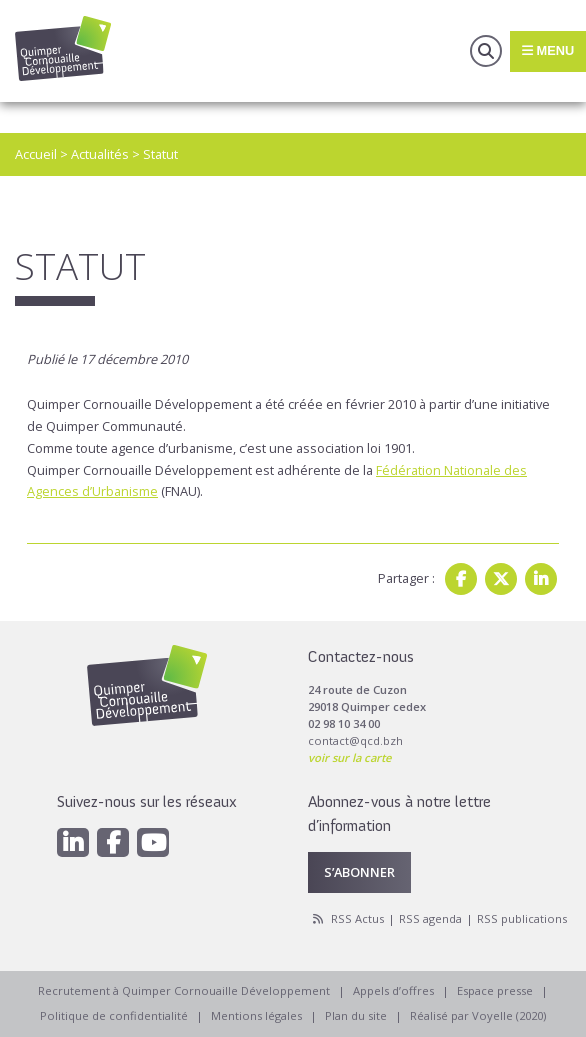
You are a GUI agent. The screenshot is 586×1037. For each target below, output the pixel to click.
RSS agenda (430, 918)
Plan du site (356, 1015)
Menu (548, 50)
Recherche (486, 51)
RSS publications (522, 918)
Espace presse (495, 990)
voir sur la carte (349, 757)
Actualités (100, 154)
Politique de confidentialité (114, 1015)
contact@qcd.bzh (355, 740)
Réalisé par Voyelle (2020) (478, 1015)
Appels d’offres (393, 990)
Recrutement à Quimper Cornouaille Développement (184, 990)
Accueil (36, 154)
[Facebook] (113, 842)
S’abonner (359, 872)
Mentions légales (256, 1015)
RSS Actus (357, 918)
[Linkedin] (73, 842)
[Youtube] (153, 842)
